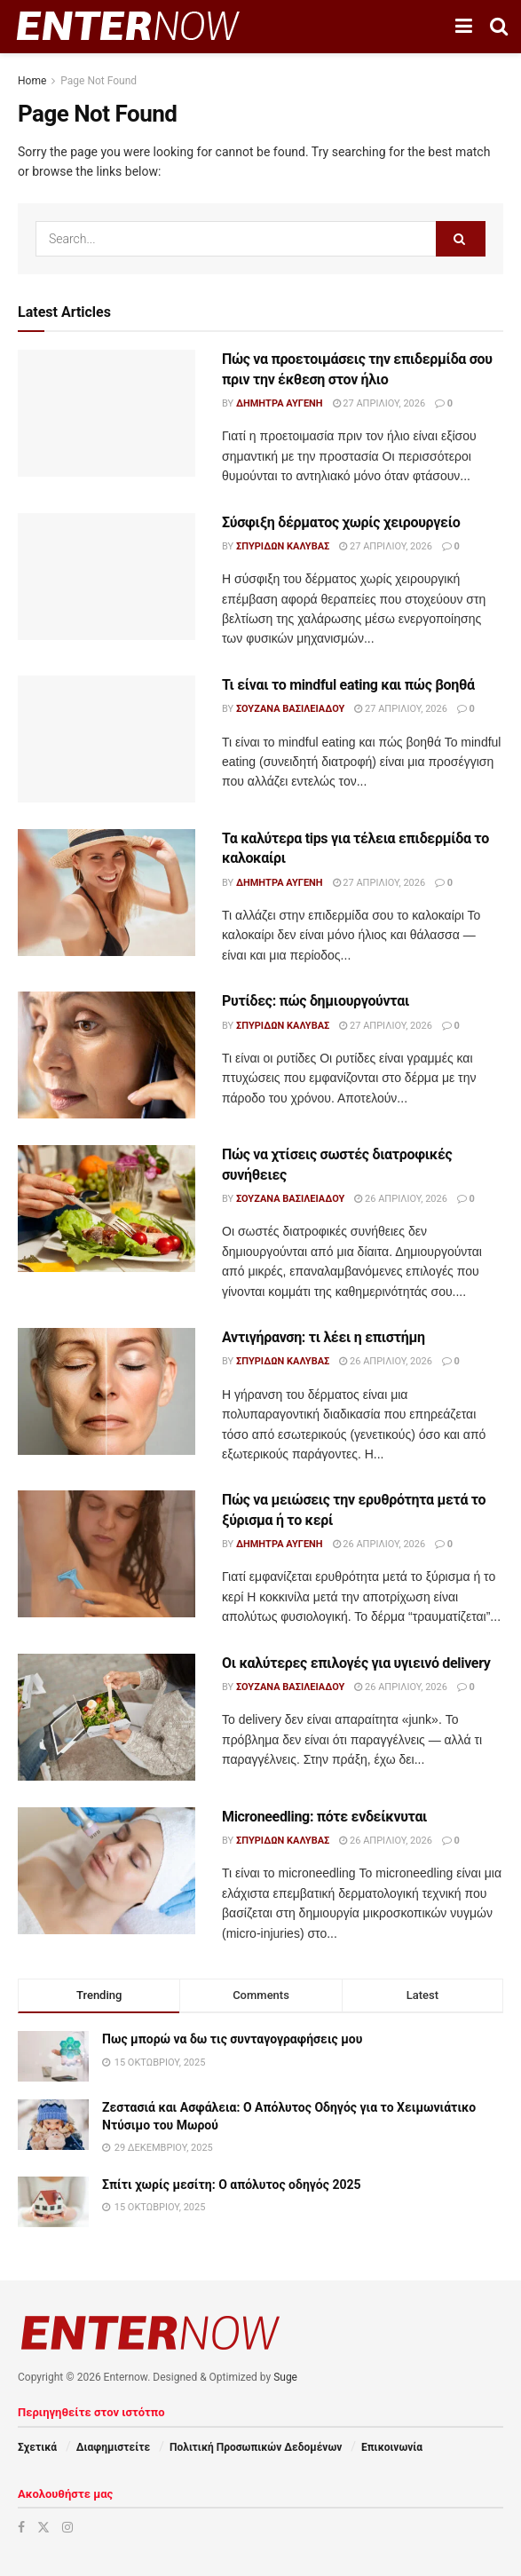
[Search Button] (499, 26)
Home (32, 81)
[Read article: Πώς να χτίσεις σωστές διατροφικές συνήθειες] (106, 1208)
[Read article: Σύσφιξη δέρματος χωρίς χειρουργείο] (106, 576)
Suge (285, 2377)
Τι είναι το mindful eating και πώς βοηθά (348, 684)
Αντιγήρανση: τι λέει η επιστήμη (323, 1337)
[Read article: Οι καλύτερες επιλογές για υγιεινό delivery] (106, 1717)
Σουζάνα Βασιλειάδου (290, 709)
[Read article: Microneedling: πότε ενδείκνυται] (106, 1870)
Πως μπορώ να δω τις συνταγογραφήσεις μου (232, 2039)
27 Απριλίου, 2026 (379, 403)
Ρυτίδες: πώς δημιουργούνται (315, 1000)
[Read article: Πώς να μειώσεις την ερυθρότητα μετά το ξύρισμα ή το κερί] (106, 1553)
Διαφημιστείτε (113, 2447)
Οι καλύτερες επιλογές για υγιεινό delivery (356, 1663)
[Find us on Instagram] (67, 2527)
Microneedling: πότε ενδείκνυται (324, 1816)
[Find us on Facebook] (21, 2527)
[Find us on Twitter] (43, 2527)
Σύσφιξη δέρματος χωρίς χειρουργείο (341, 522)
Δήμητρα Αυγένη (279, 403)
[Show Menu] (463, 26)
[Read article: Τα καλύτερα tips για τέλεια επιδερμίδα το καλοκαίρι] (106, 892)
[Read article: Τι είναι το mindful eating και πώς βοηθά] (106, 739)
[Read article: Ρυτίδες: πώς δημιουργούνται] (106, 1055)
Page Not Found (98, 81)
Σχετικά (37, 2447)
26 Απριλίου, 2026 (400, 1199)
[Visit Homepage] (127, 26)
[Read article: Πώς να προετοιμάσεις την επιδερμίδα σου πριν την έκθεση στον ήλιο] (106, 413)
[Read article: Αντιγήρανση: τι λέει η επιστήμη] (106, 1391)
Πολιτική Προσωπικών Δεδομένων (256, 2447)
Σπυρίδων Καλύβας (282, 546)
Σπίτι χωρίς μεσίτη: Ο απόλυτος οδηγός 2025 (231, 2184)
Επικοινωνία (391, 2447)
